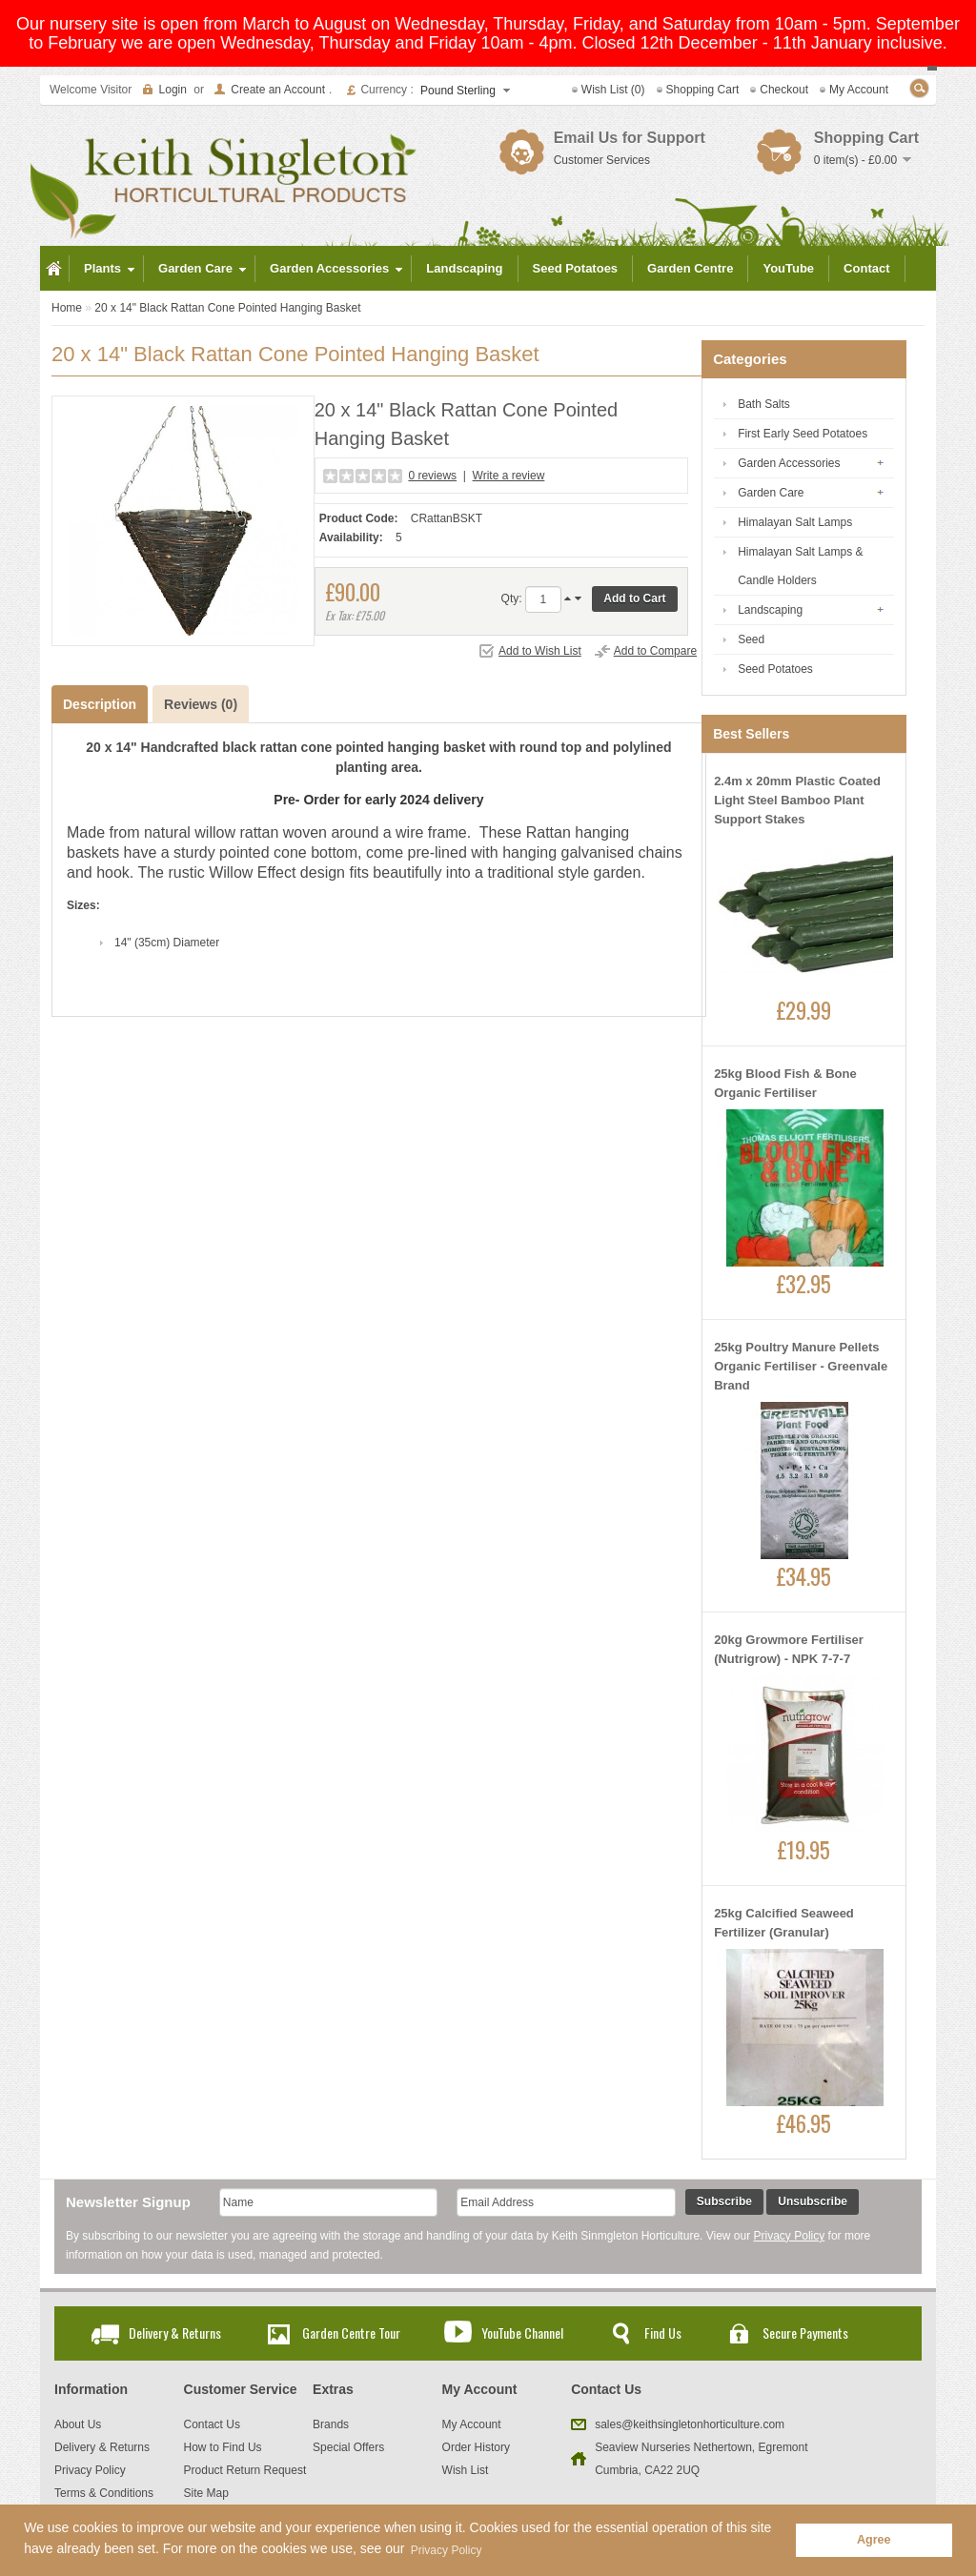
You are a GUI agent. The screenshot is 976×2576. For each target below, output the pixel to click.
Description (99, 704)
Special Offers (348, 2447)
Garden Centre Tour (351, 2332)
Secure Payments (805, 2332)
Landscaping (770, 610)
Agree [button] (874, 2539)
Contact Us (212, 2424)
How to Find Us (223, 2447)
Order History (476, 2447)
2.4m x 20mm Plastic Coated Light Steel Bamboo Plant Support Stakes (797, 800)
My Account (858, 89)
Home (66, 307)
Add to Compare (655, 651)
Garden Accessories (789, 463)
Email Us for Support (629, 138)
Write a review (509, 475)
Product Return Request (245, 2470)
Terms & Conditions (103, 2493)
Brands (331, 2424)
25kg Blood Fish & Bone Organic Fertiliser (785, 1083)
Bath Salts (764, 404)
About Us (77, 2424)
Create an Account (278, 89)
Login (173, 89)
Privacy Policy (789, 2235)
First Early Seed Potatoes (802, 433)
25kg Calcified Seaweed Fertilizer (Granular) (784, 1922)
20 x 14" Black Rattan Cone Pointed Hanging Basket (227, 307)
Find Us (662, 2332)
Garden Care (770, 492)
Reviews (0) (200, 704)
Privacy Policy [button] (446, 2550)
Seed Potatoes (775, 669)
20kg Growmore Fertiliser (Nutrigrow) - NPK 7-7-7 (789, 1649)
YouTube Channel (522, 2332)
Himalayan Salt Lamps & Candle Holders (800, 566)
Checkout (784, 89)
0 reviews (432, 475)
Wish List (465, 2470)
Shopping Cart (703, 89)
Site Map (206, 2493)
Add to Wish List (539, 651)
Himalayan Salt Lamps (795, 522)
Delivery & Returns (175, 2332)
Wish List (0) (613, 89)
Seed (751, 639)
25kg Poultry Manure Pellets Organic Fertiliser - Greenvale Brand (800, 1366)
